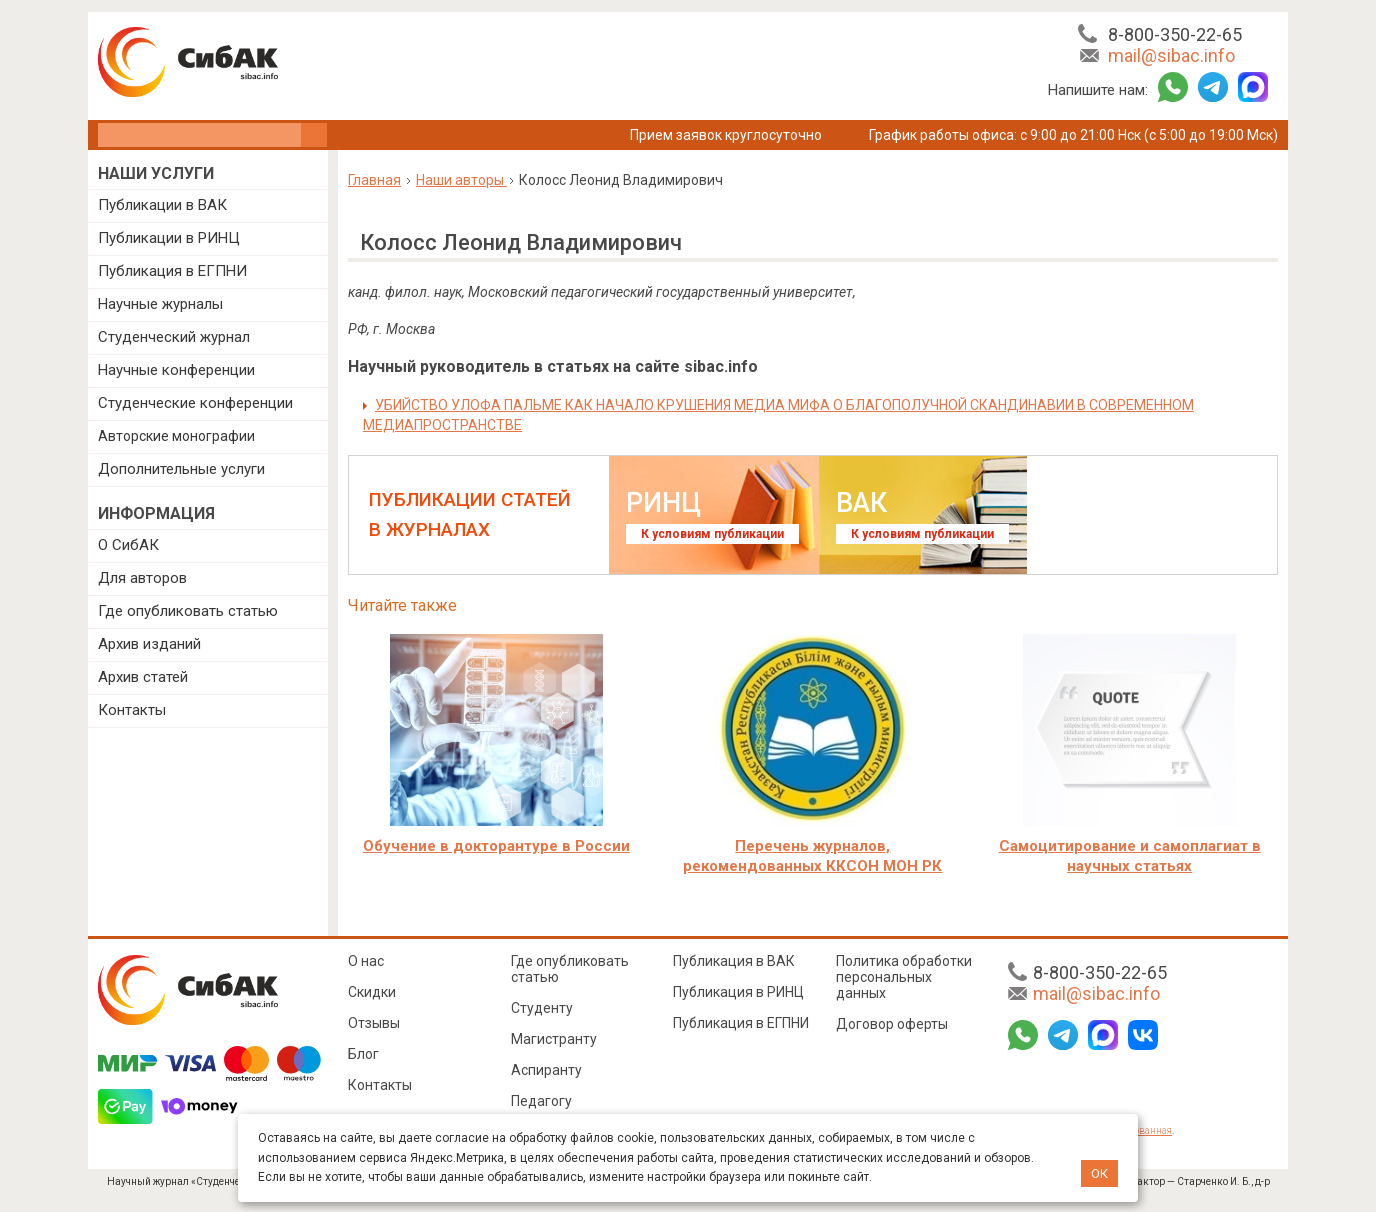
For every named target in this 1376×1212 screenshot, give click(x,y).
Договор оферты (892, 1024)
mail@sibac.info (1171, 55)
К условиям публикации (712, 534)
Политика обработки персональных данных (904, 977)
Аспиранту (546, 1070)
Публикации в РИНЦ (169, 238)
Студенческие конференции (195, 403)
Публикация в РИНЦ (738, 992)
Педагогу (541, 1101)
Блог (363, 1054)
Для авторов (142, 578)
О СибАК (128, 545)
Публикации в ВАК (162, 205)
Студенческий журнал (174, 337)
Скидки (372, 992)
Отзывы (374, 1023)
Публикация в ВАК (734, 961)
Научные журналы (160, 304)
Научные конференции (176, 370)
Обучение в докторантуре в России (496, 846)
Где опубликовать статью (188, 611)
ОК (1099, 1173)
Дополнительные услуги (181, 469)
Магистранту (554, 1039)
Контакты (132, 710)
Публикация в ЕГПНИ (172, 271)
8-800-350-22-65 (1175, 34)
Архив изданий (149, 644)
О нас (366, 961)
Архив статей (143, 677)
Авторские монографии (176, 436)
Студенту (542, 1008)
